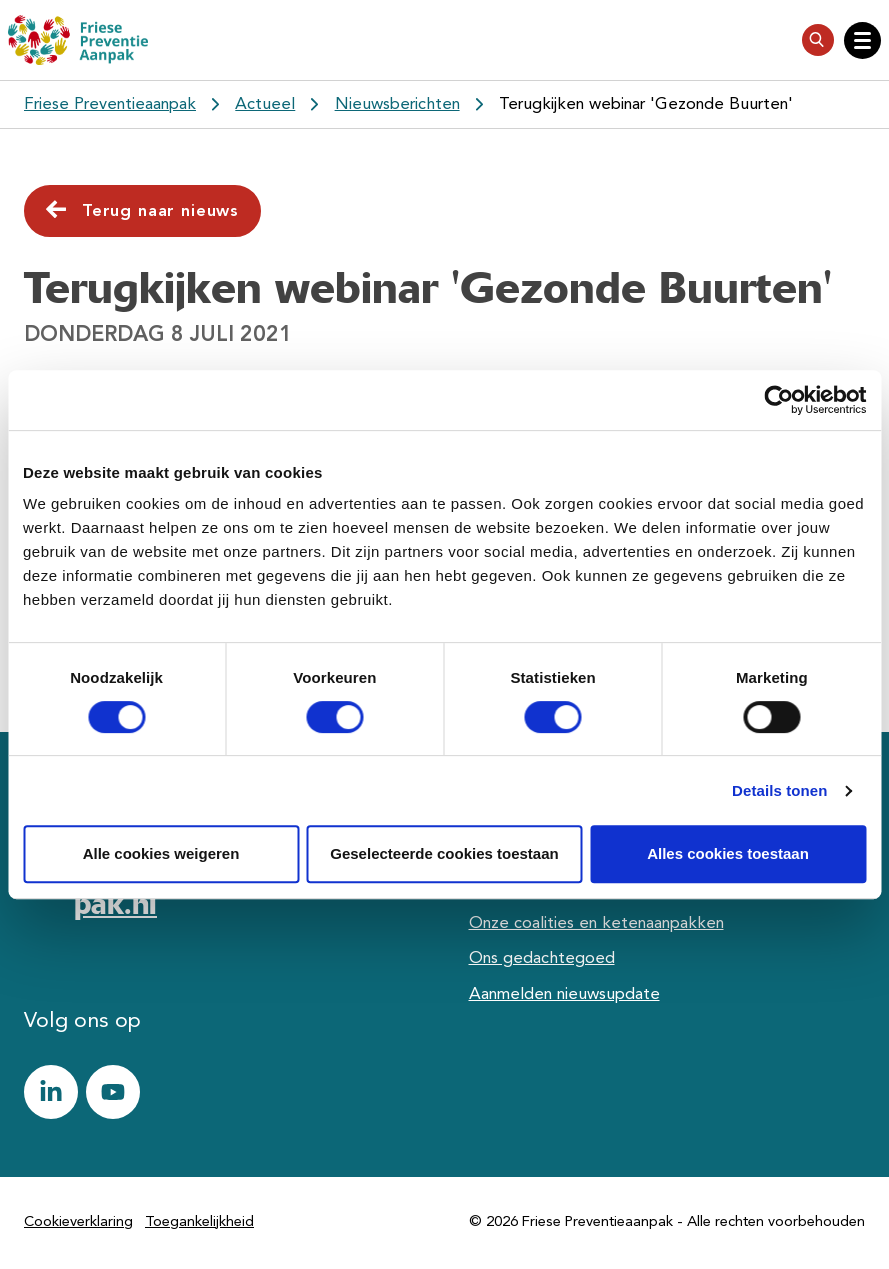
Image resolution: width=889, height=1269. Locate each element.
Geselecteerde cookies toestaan (444, 853)
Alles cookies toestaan (728, 853)
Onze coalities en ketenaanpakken (596, 923)
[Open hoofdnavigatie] (862, 40)
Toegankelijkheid (199, 1222)
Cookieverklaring (78, 1222)
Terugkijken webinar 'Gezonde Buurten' (646, 104)
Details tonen (779, 790)
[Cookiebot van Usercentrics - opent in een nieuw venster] (778, 400)
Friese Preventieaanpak (110, 104)
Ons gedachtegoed (542, 958)
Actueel (265, 104)
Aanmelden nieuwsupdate (564, 994)
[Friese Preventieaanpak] (78, 40)
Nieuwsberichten (397, 104)
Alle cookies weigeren (161, 853)
